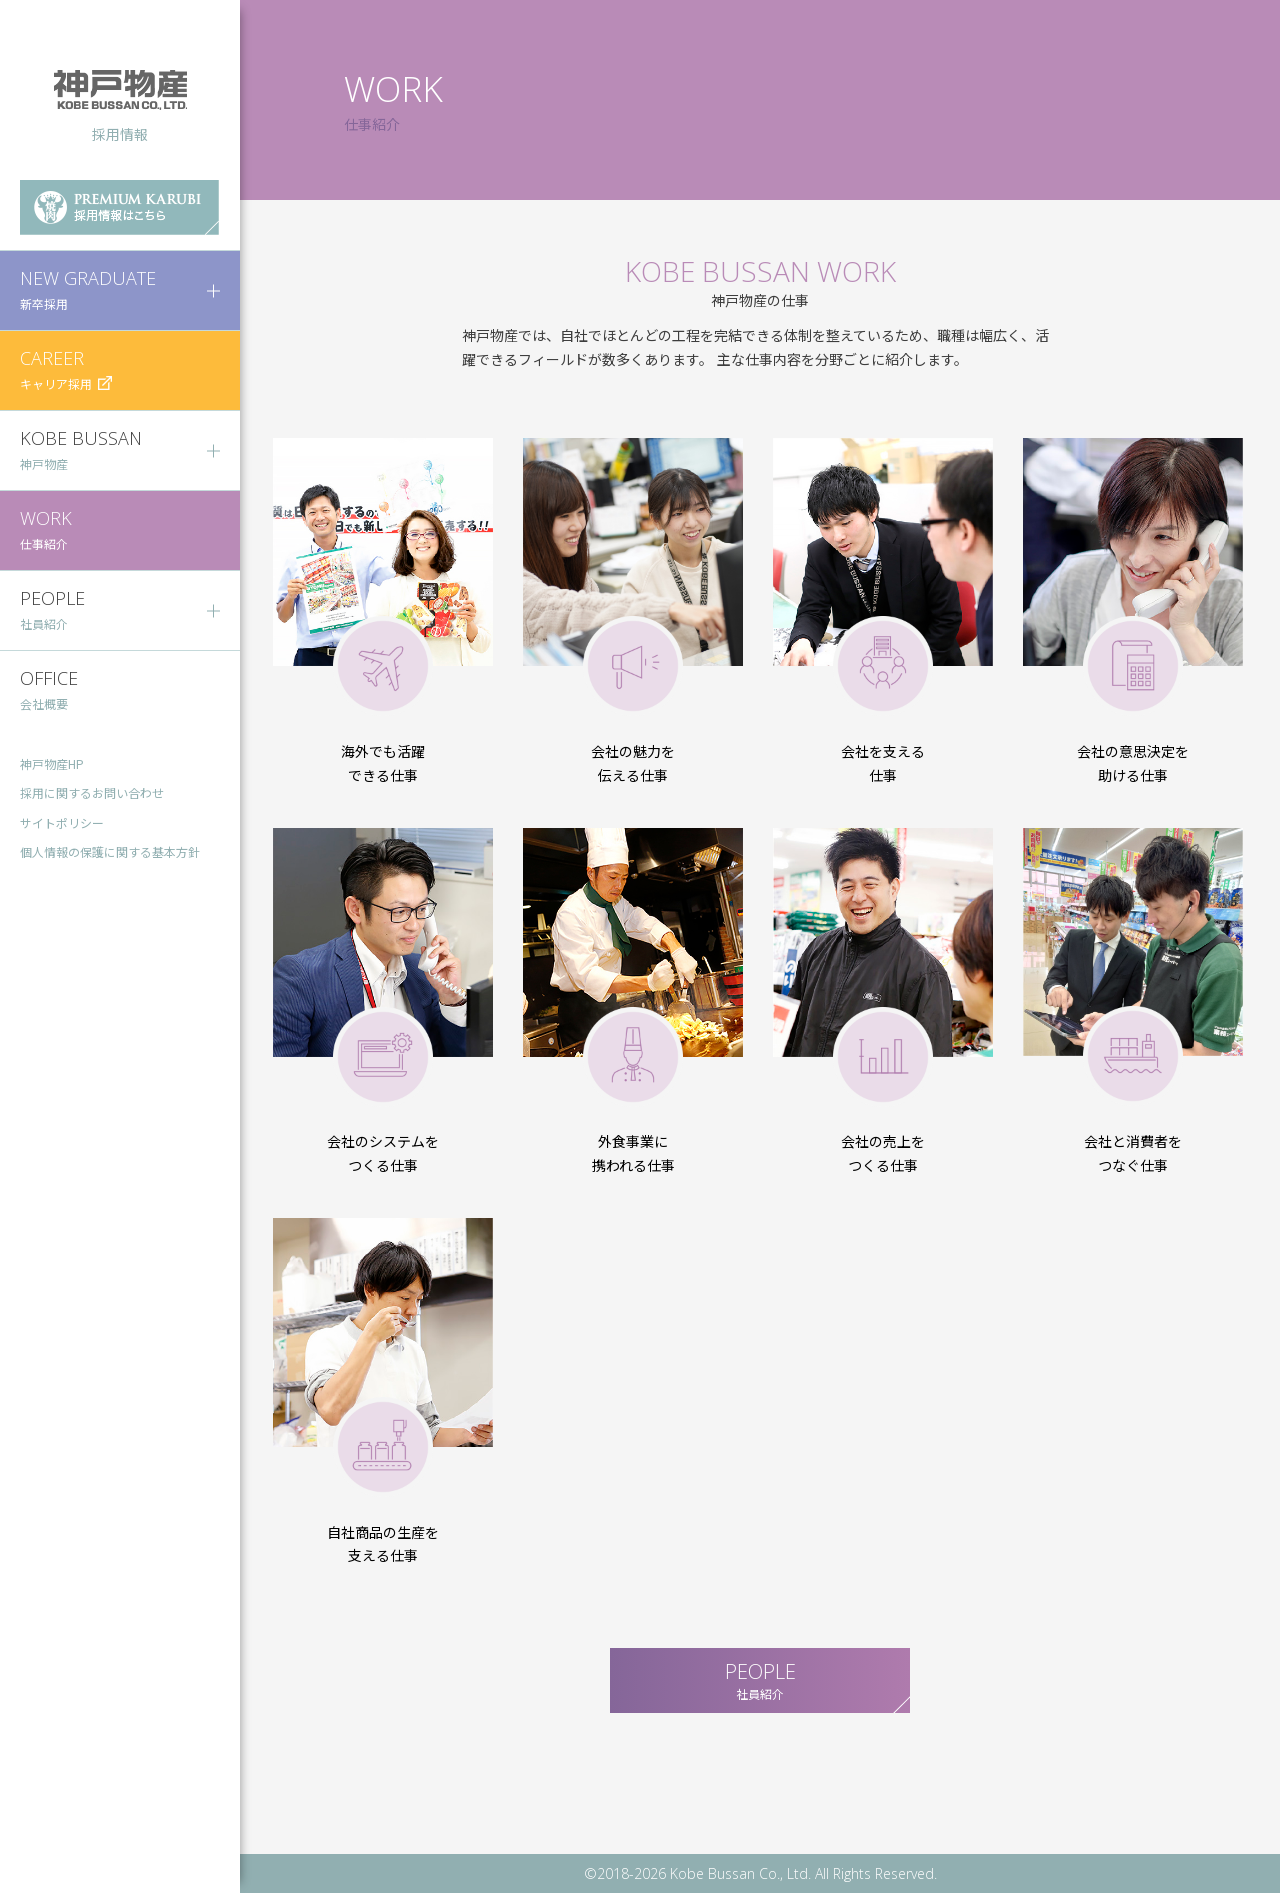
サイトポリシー (62, 823)
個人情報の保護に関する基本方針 (110, 852)
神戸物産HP (52, 763)
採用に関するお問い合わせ (92, 793)
